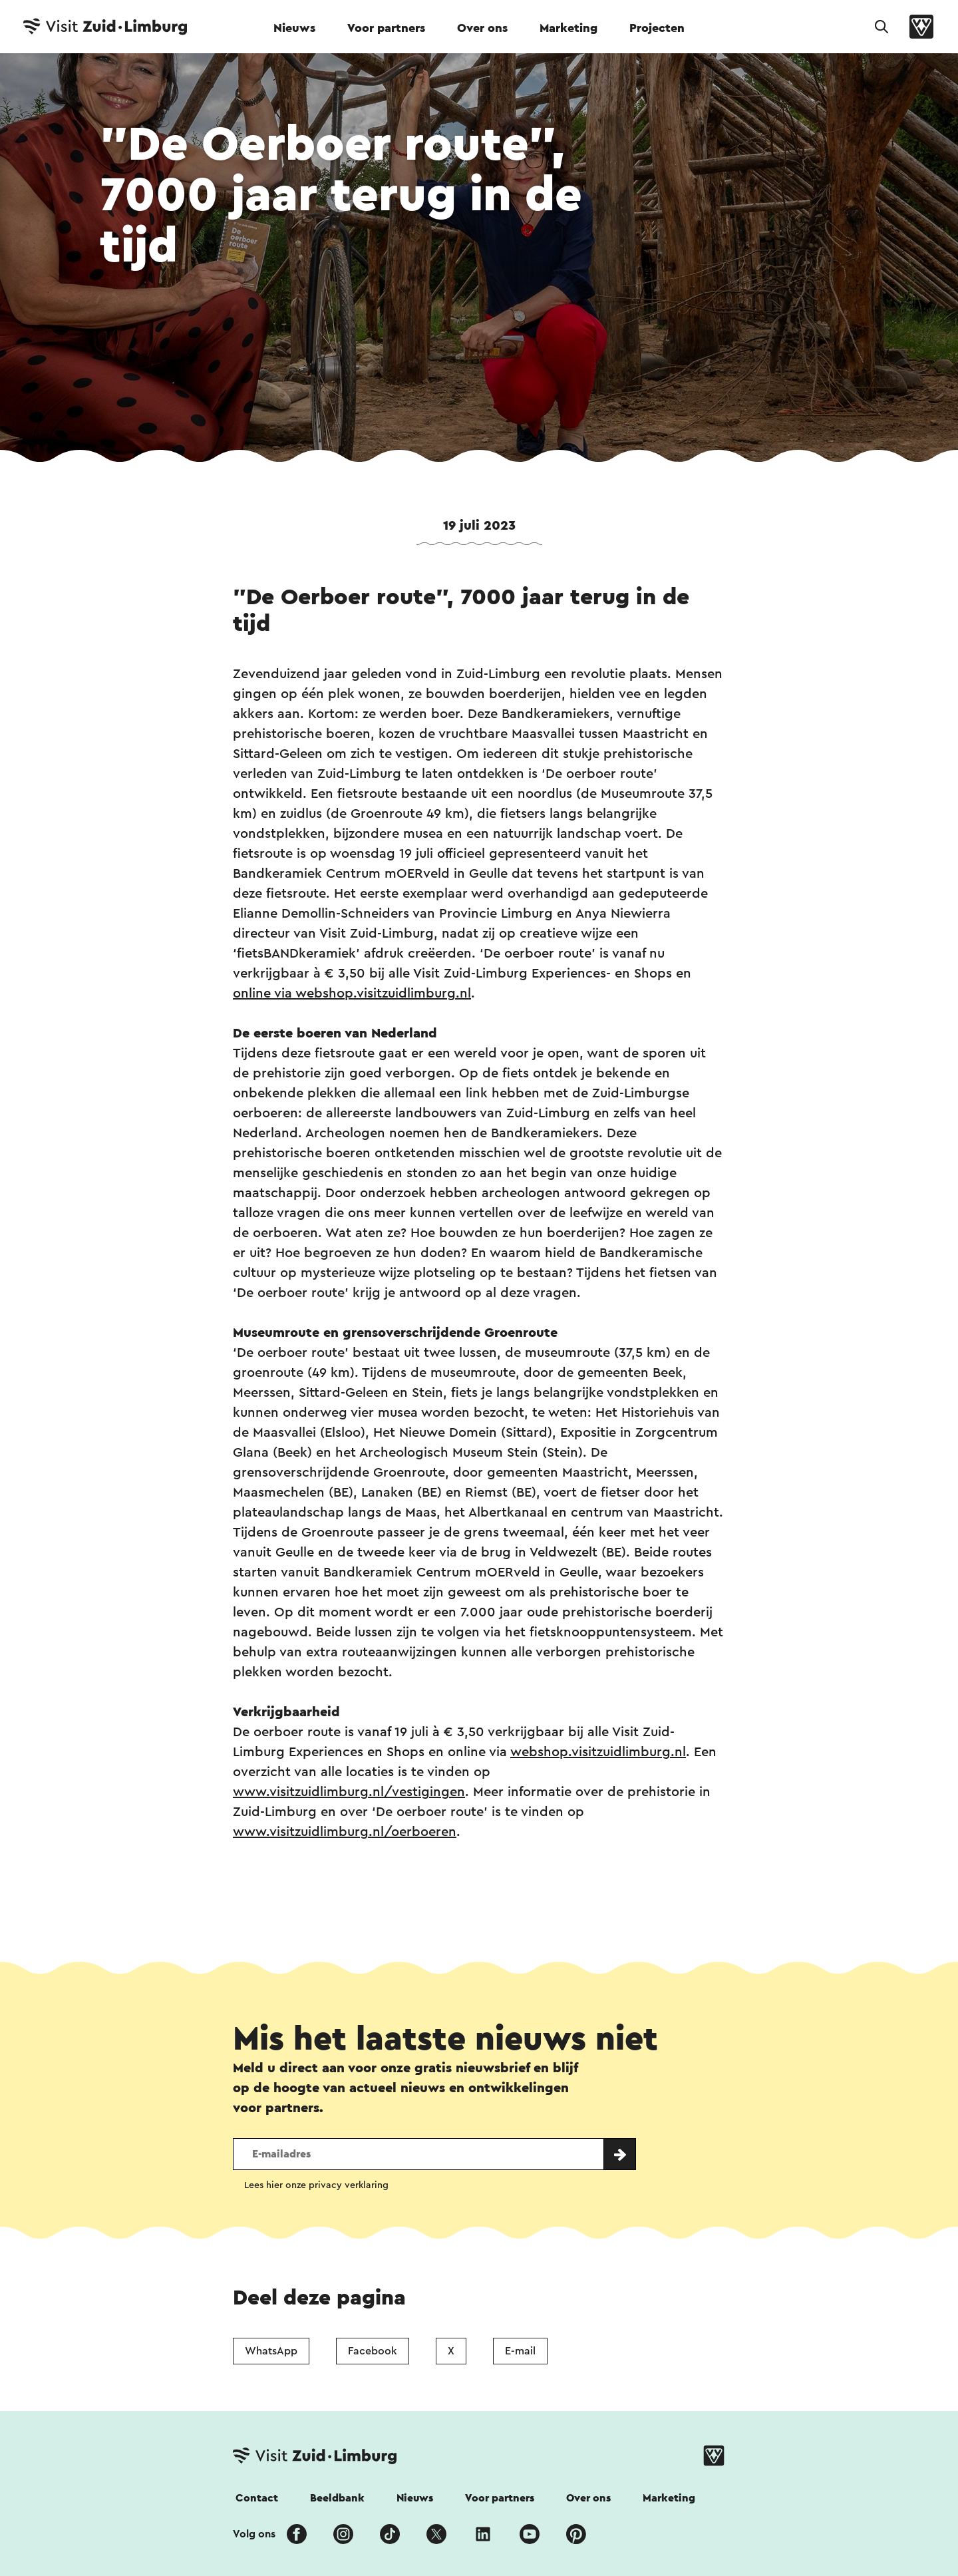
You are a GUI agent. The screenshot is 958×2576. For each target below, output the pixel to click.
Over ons (482, 28)
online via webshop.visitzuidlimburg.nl (352, 993)
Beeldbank (337, 2498)
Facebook (372, 2351)
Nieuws (294, 28)
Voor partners (386, 28)
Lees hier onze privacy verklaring (316, 2185)
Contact (257, 2498)
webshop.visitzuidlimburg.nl (598, 1752)
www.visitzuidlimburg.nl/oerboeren (344, 1832)
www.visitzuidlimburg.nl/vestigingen (349, 1792)
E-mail (520, 2351)
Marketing (568, 28)
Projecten (657, 28)
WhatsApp (271, 2351)
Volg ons (254, 2534)
